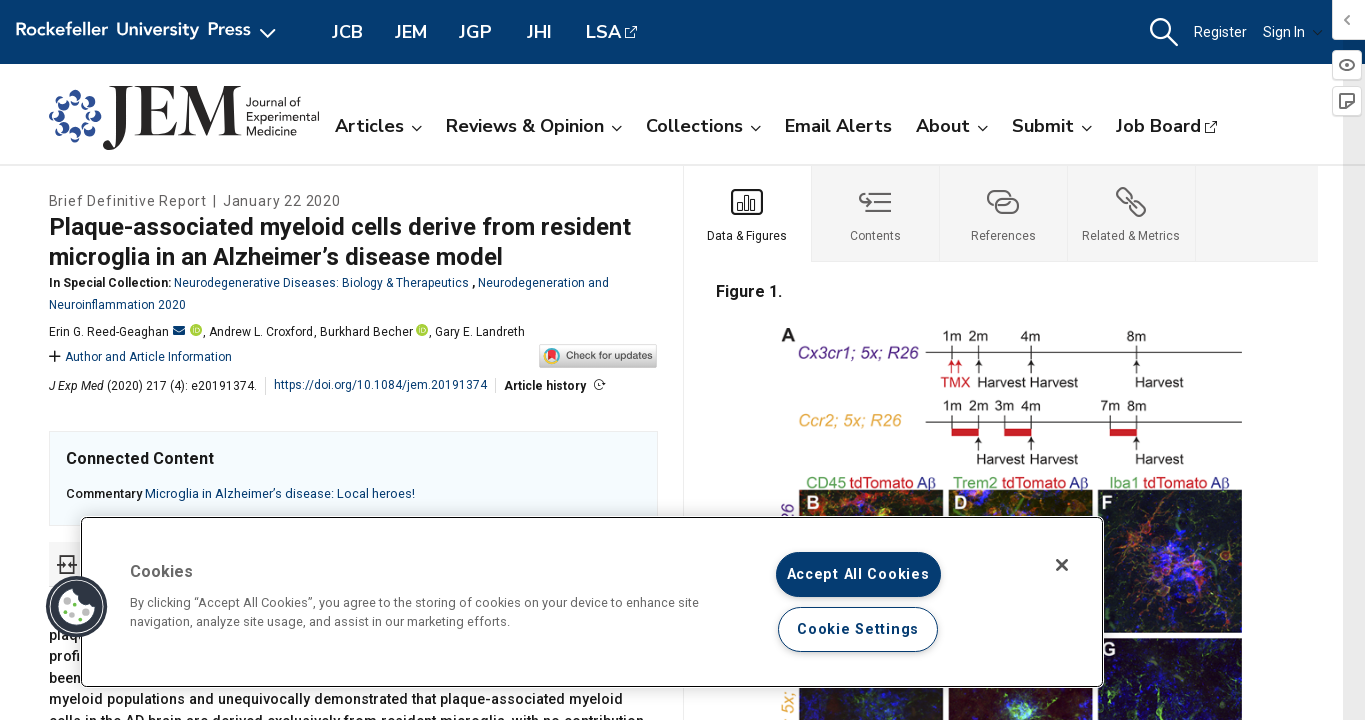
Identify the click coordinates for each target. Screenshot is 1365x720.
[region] (592, 602)
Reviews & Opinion (534, 126)
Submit (1052, 126)
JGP (475, 32)
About (952, 126)
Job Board (1158, 126)
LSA (603, 32)
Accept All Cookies (858, 574)
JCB (347, 32)
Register (1220, 32)
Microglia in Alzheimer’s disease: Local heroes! (280, 493)
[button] (1164, 32)
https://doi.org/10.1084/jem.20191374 (380, 385)
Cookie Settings (858, 629)
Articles (378, 126)
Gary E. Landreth (480, 332)
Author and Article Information (140, 357)
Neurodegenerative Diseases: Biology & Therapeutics (321, 283)
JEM (411, 32)
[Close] (1062, 565)
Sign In (1293, 32)
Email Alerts (838, 126)
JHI (539, 32)
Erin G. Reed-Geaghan (117, 332)
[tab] (748, 214)
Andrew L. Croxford (261, 332)
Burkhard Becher (366, 332)
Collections (703, 126)
